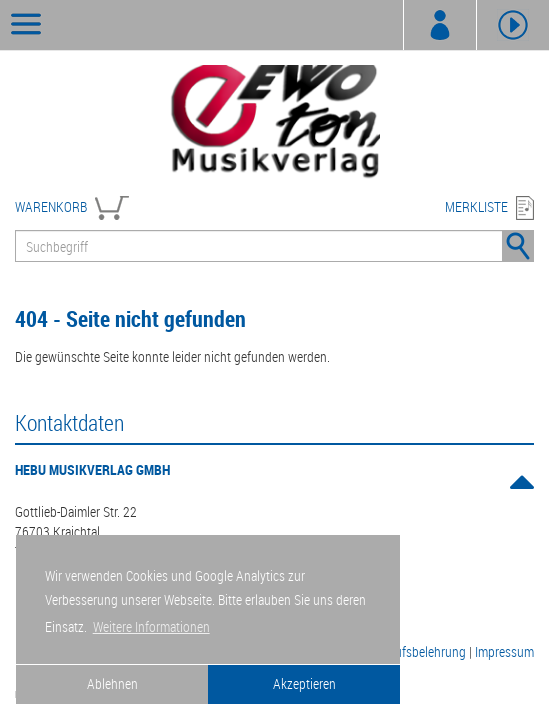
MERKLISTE (476, 206)
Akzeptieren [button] (304, 683)
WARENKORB (51, 206)
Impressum (504, 651)
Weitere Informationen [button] (151, 626)
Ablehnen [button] (112, 683)
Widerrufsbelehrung (413, 651)
